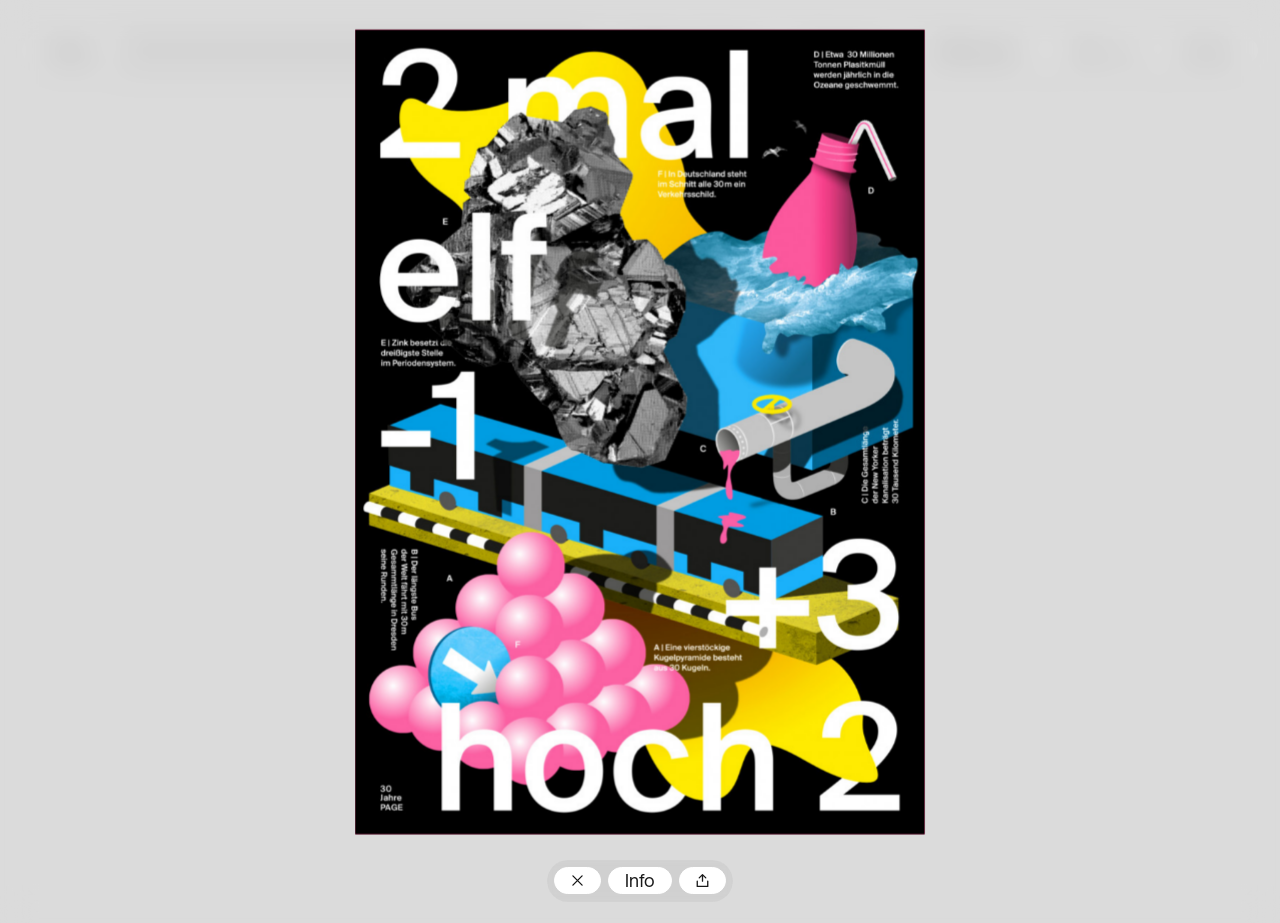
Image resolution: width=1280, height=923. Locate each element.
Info (640, 882)
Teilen (702, 880)
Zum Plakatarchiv (577, 880)
